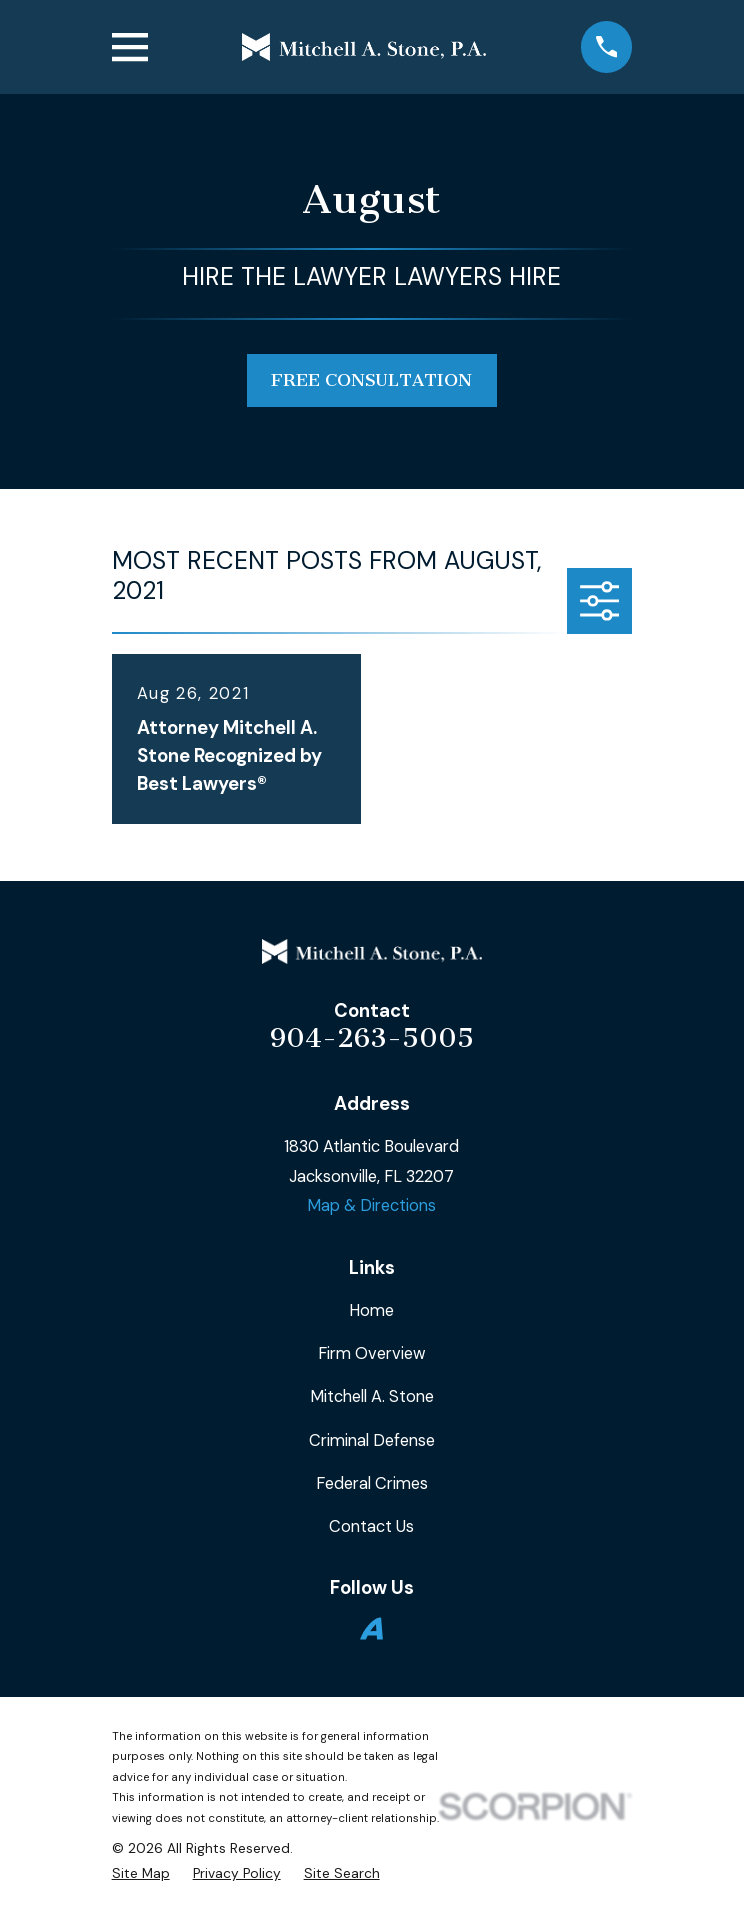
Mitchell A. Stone (372, 1396)
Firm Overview (372, 1353)
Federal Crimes (372, 1483)
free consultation (371, 380)
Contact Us (371, 1526)
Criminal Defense (372, 1440)
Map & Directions (371, 1205)
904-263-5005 (372, 1038)
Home (371, 1310)
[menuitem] (141, 1873)
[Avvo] (371, 1628)
